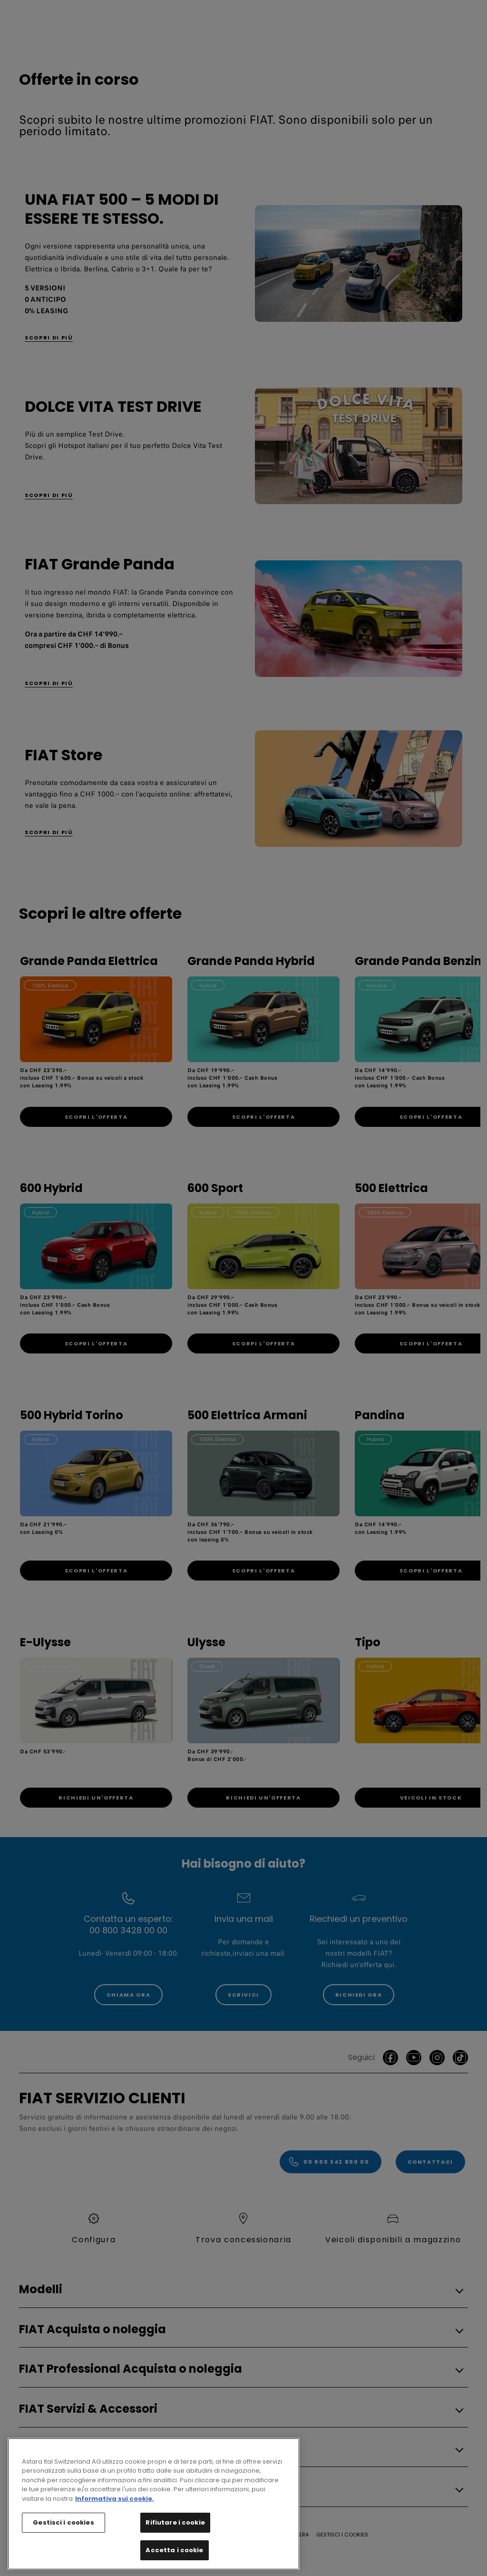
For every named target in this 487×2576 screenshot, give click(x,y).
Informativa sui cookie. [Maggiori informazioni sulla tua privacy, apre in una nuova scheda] (114, 2523)
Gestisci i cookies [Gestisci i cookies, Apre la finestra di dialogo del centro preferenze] (63, 2548)
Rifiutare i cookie (175, 2548)
